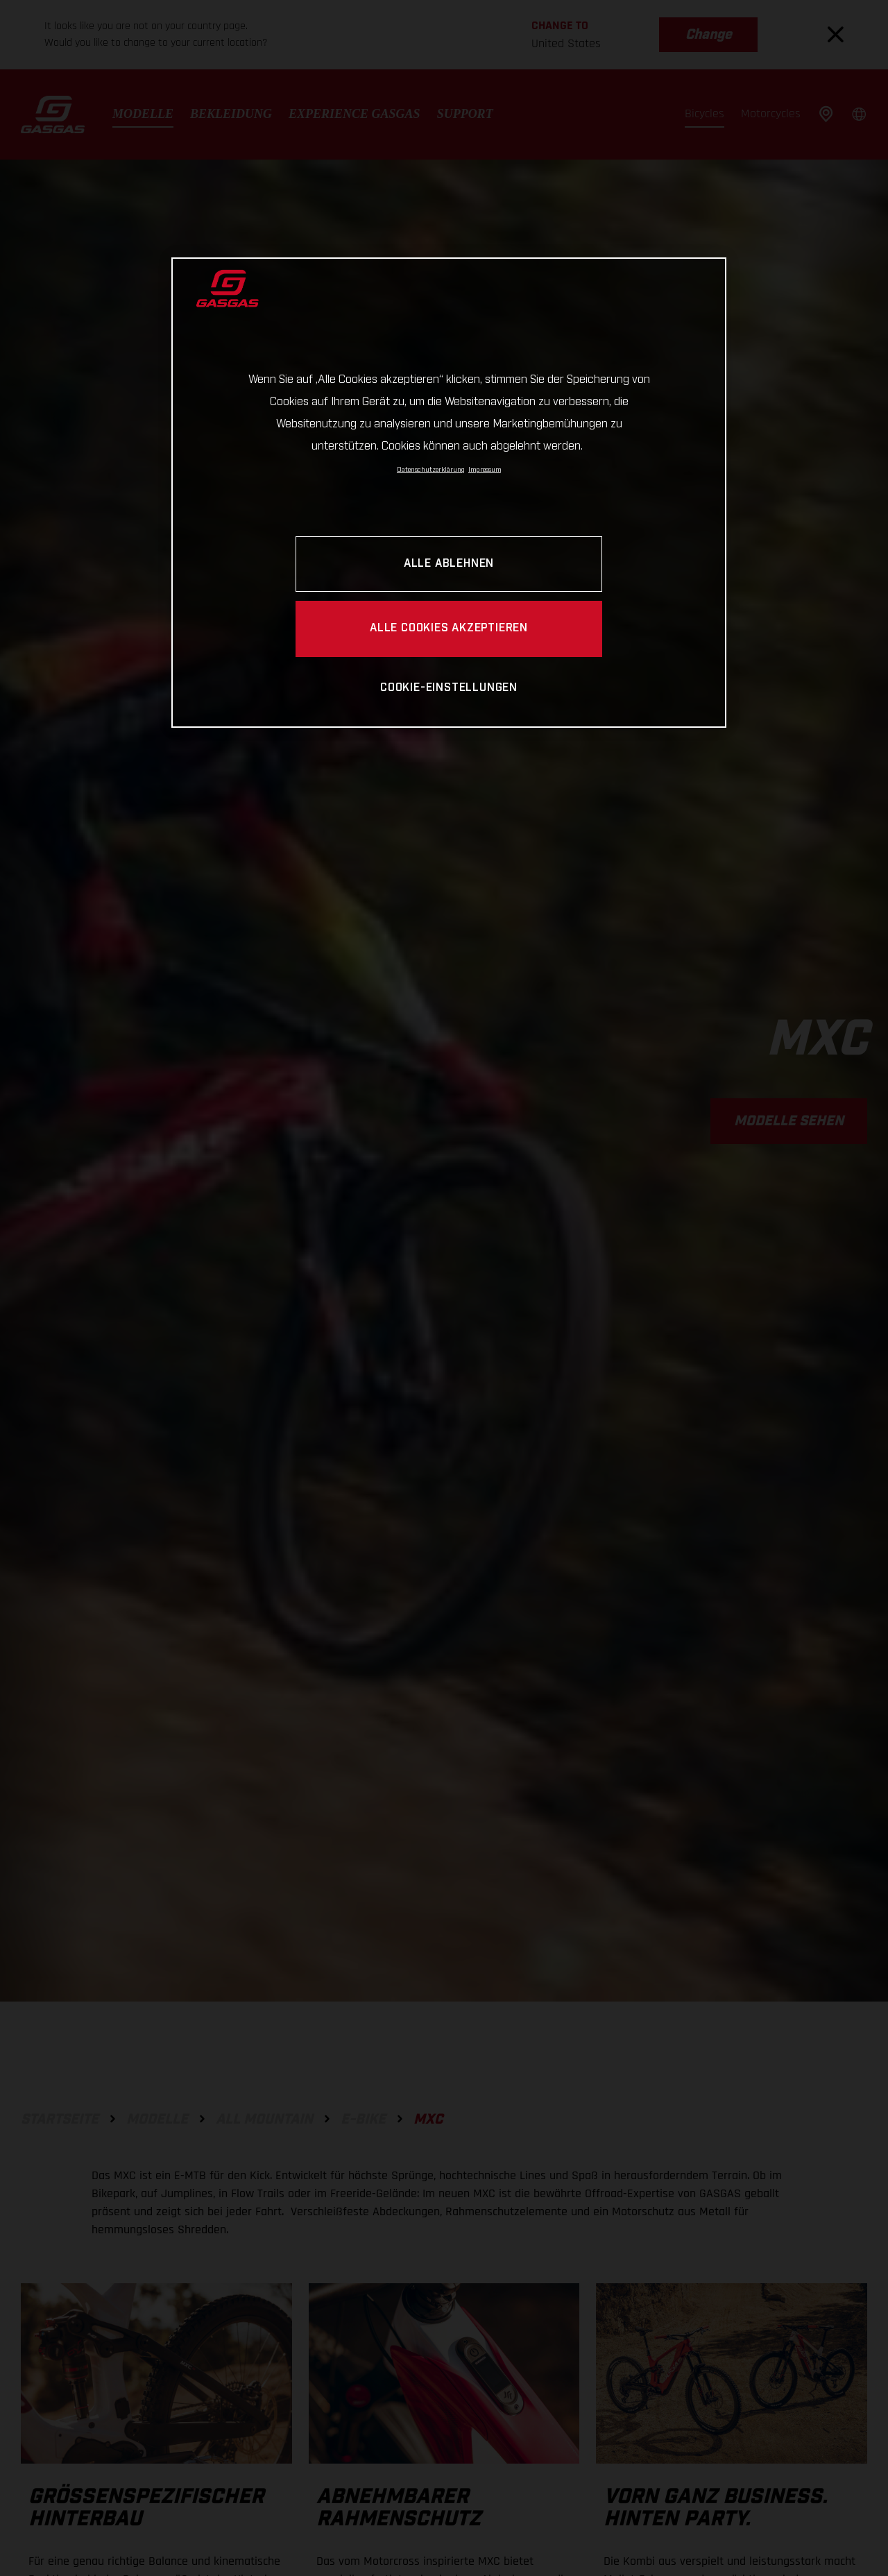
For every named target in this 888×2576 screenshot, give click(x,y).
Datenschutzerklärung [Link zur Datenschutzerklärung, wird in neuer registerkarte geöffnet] (431, 469)
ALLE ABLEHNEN (449, 563)
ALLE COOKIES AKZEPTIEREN (449, 628)
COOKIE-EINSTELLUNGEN (449, 688)
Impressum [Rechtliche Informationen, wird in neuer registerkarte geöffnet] (484, 469)
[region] (448, 492)
